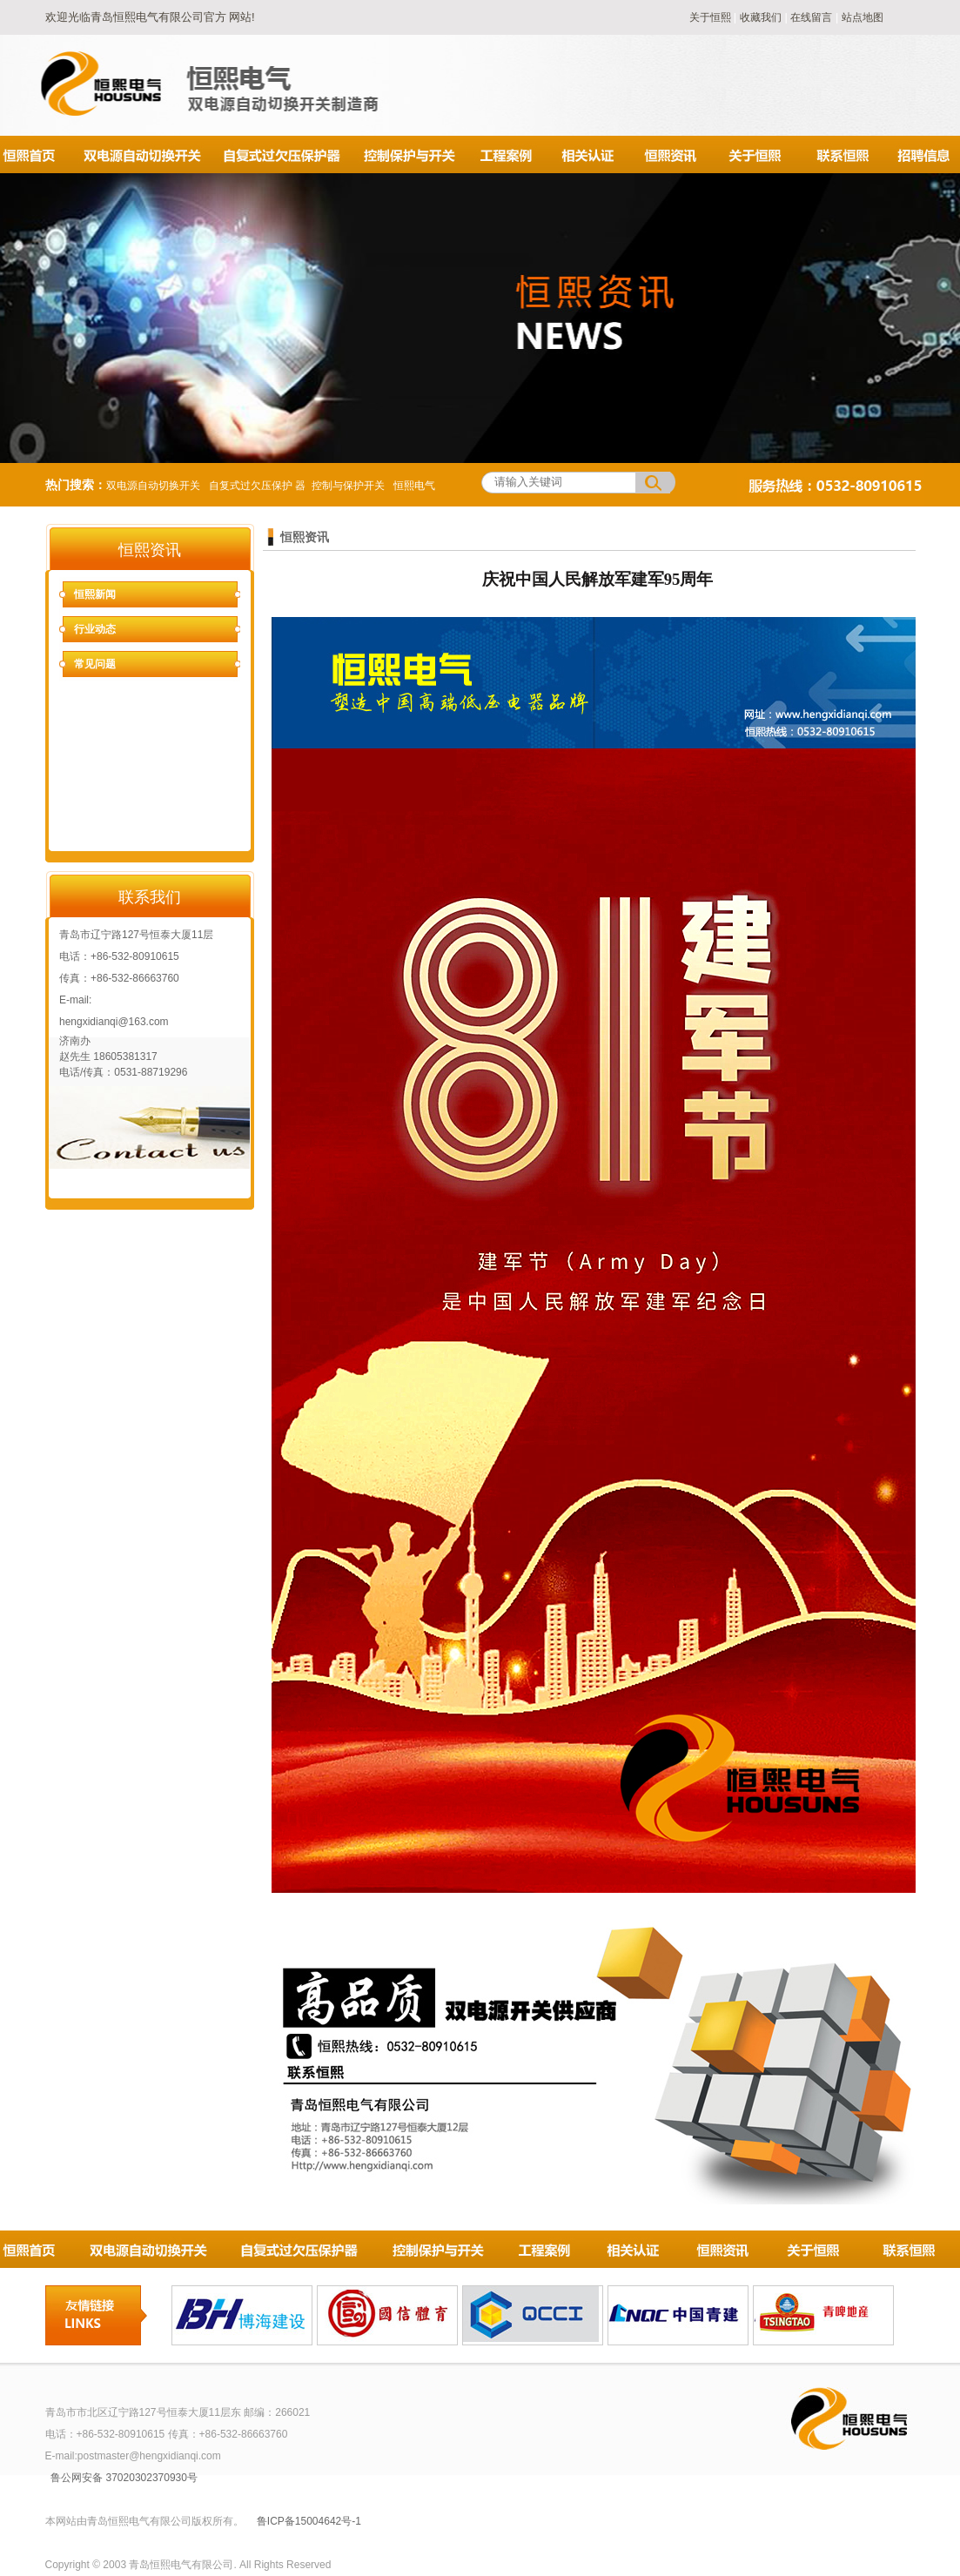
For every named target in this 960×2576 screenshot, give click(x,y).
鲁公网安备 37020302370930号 (124, 2478)
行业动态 (95, 629)
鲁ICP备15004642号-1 (309, 2521)
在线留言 (811, 17)
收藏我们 (761, 17)
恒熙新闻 (95, 594)
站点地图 (862, 17)
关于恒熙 (711, 17)
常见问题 (95, 664)
